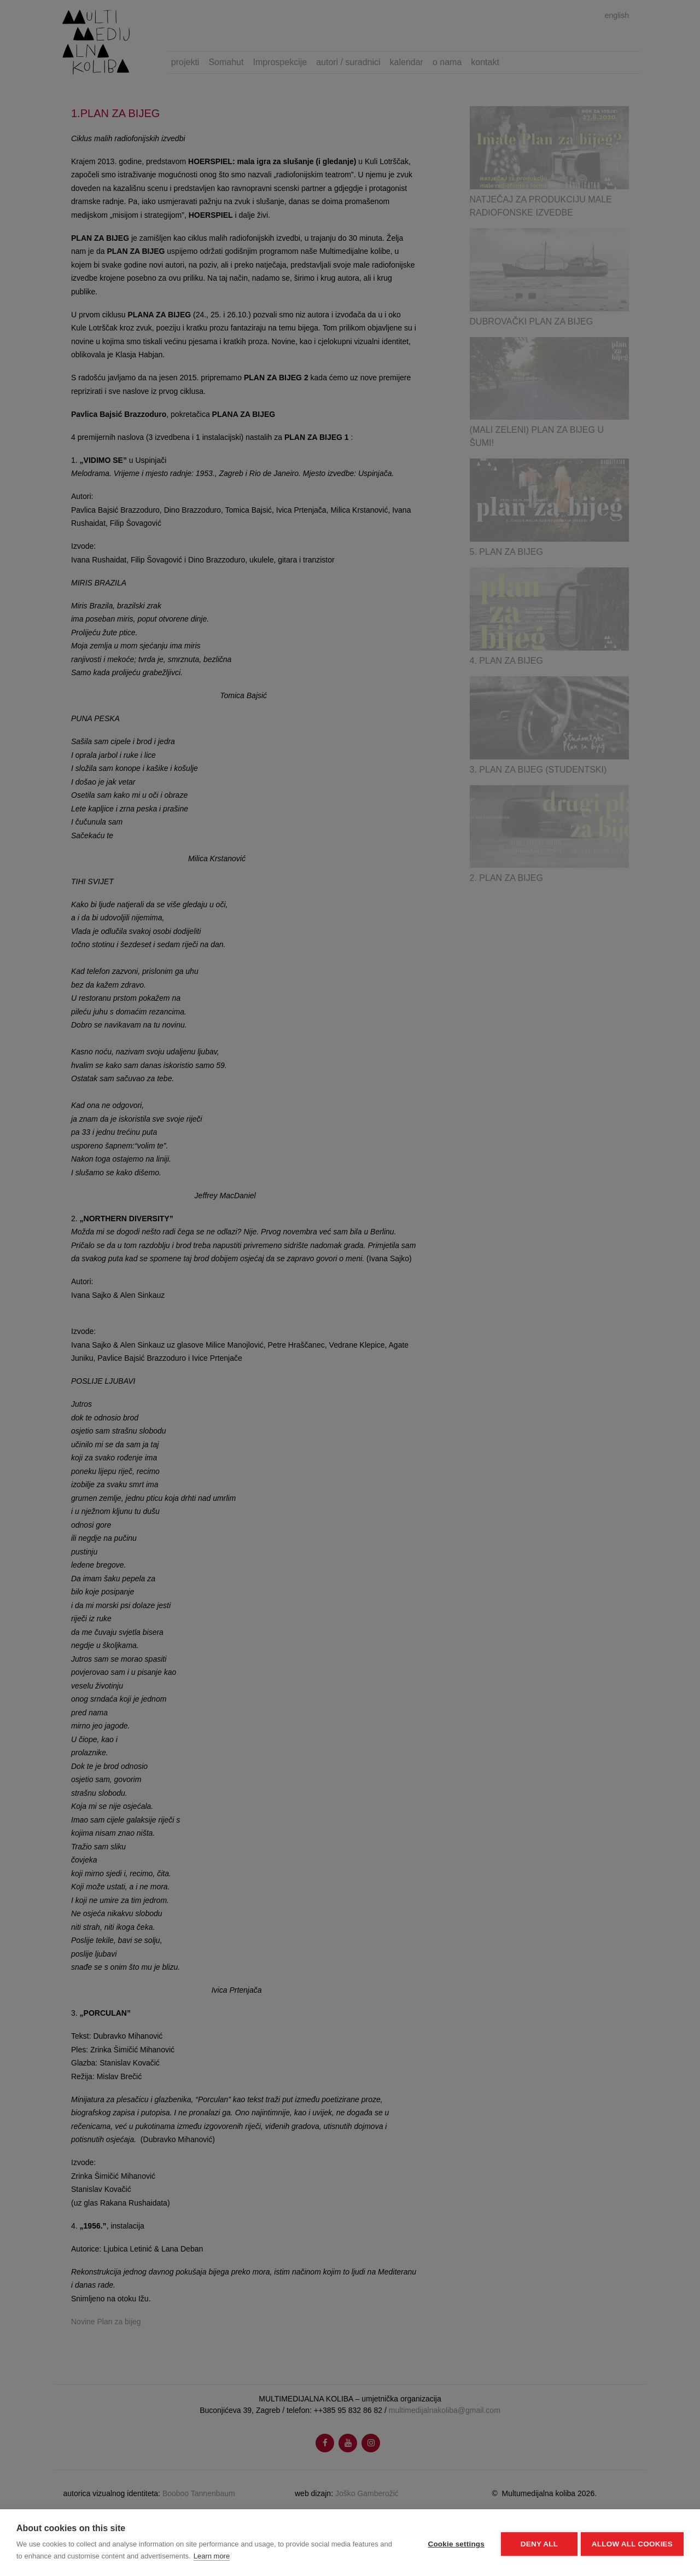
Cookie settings (453, 2543)
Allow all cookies (632, 2543)
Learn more (212, 2556)
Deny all (537, 2543)
